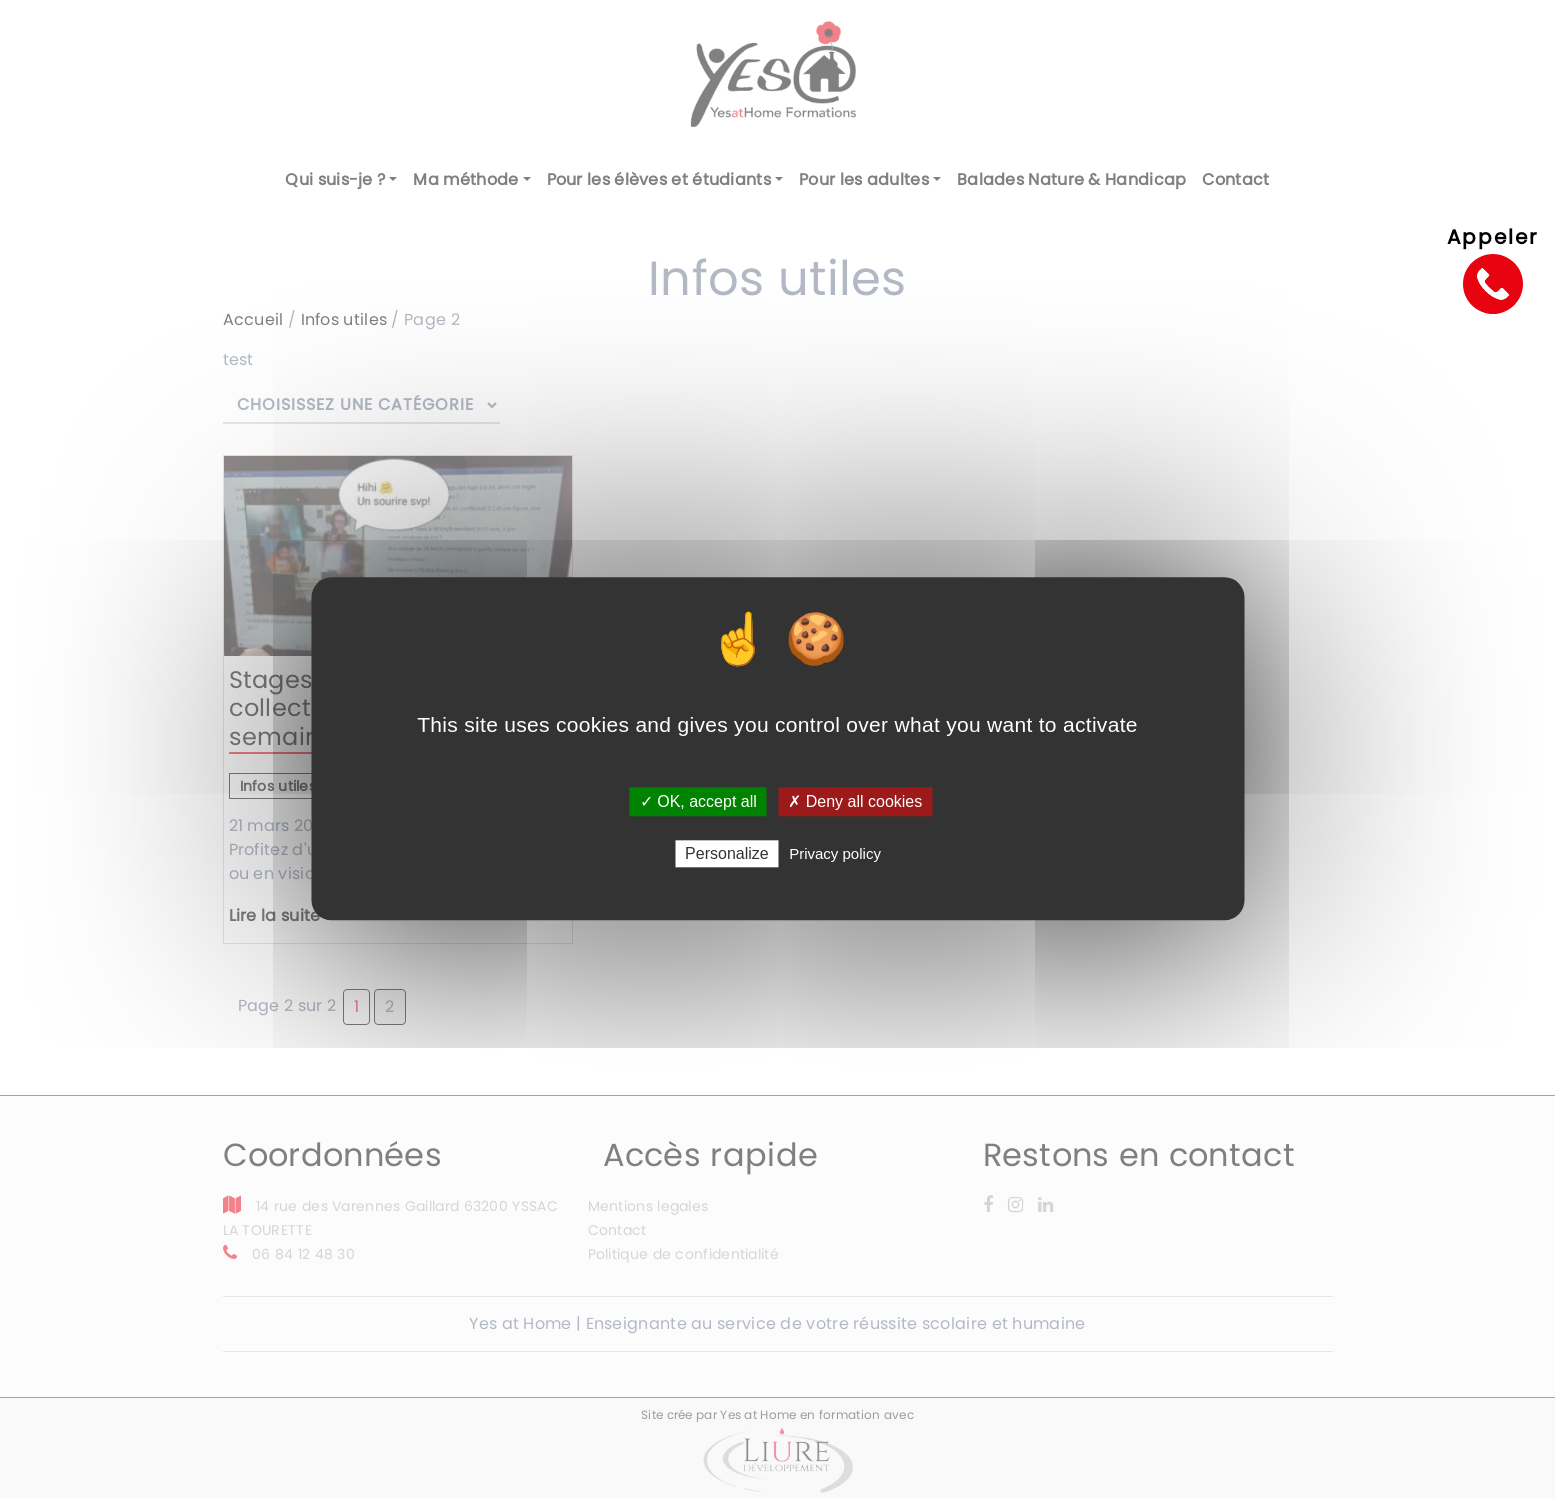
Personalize (727, 854)
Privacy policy (835, 854)
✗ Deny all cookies (855, 801)
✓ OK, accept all (698, 801)
